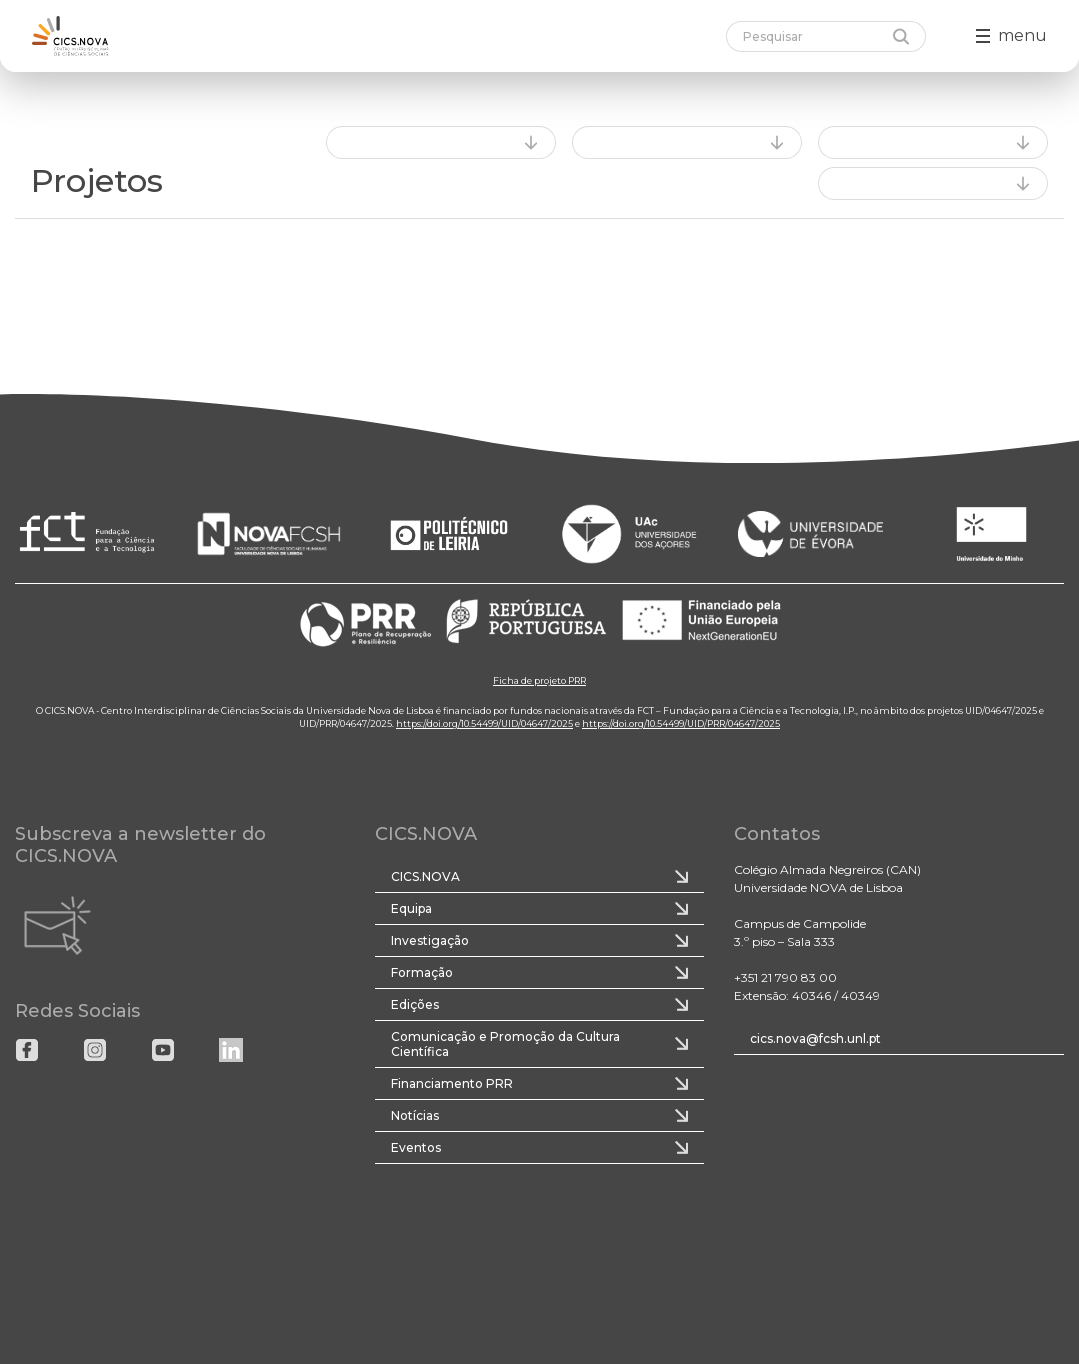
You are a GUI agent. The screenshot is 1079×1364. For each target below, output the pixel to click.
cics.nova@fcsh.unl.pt (815, 1038)
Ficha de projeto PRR (539, 680)
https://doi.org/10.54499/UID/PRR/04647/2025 (681, 723)
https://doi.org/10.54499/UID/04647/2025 (484, 723)
